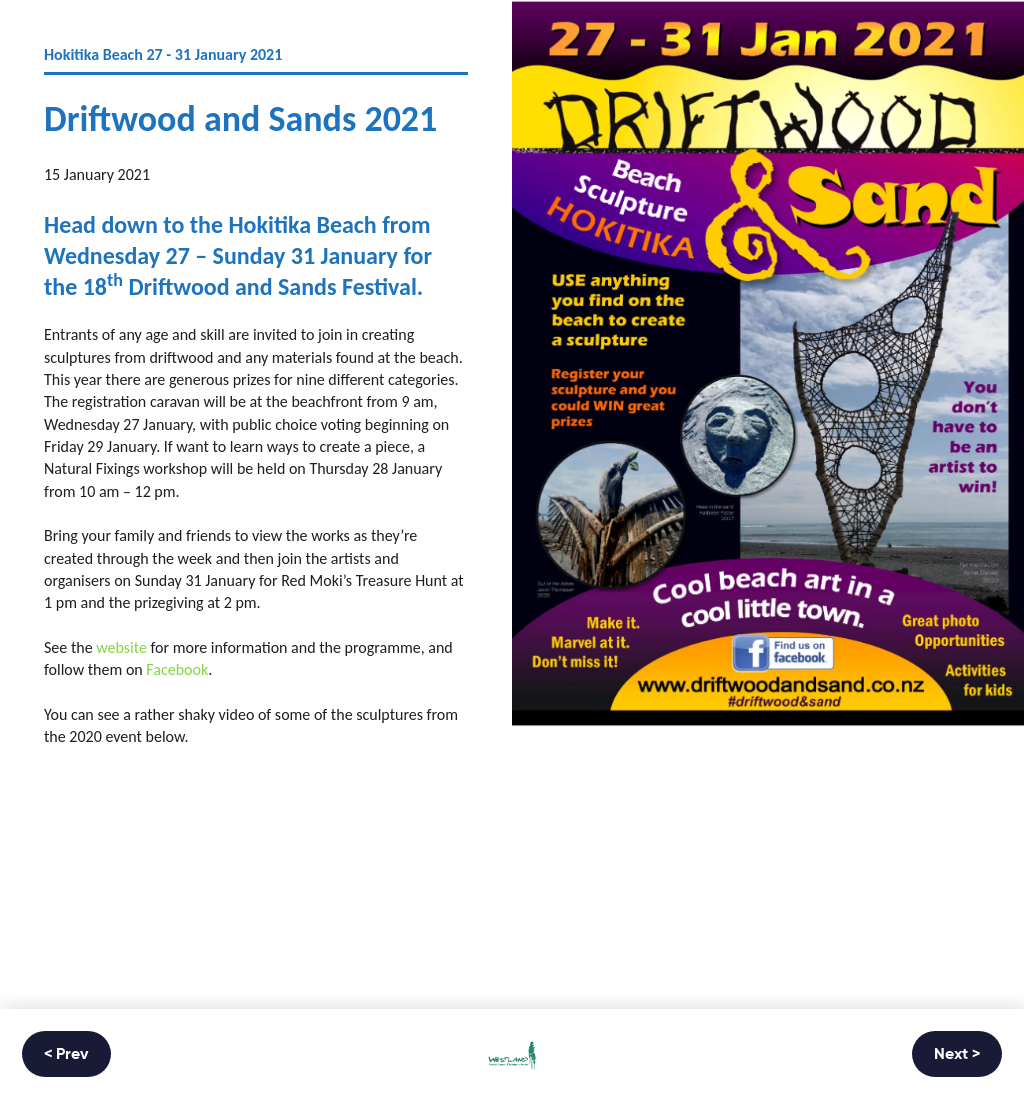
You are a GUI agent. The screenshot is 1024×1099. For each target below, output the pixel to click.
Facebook (177, 669)
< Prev (66, 1055)
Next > (957, 1055)
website (121, 647)
